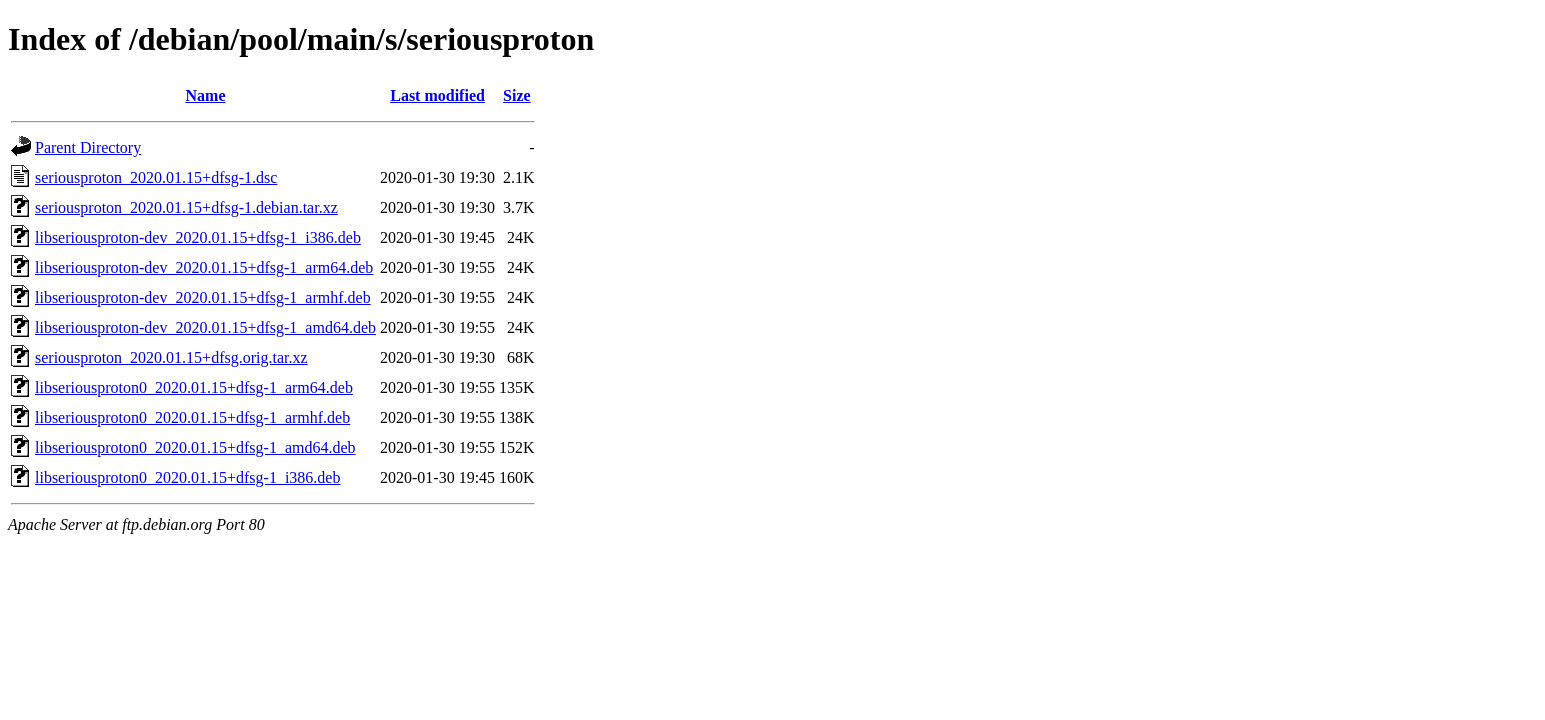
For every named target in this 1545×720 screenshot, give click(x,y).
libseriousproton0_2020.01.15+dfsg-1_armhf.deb (192, 417)
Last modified (437, 95)
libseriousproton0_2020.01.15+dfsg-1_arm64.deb (194, 387)
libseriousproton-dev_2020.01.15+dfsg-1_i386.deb (198, 237)
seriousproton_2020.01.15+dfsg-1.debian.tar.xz (186, 207)
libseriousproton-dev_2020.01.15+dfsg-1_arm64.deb (204, 267)
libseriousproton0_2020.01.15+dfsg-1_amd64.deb (195, 447)
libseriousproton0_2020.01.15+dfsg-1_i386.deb (187, 477)
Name (206, 95)
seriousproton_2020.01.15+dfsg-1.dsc (156, 177)
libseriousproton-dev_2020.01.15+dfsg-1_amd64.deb (205, 327)
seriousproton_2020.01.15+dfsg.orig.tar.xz (171, 357)
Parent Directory (88, 147)
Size (517, 95)
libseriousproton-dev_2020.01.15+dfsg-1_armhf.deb (203, 297)
